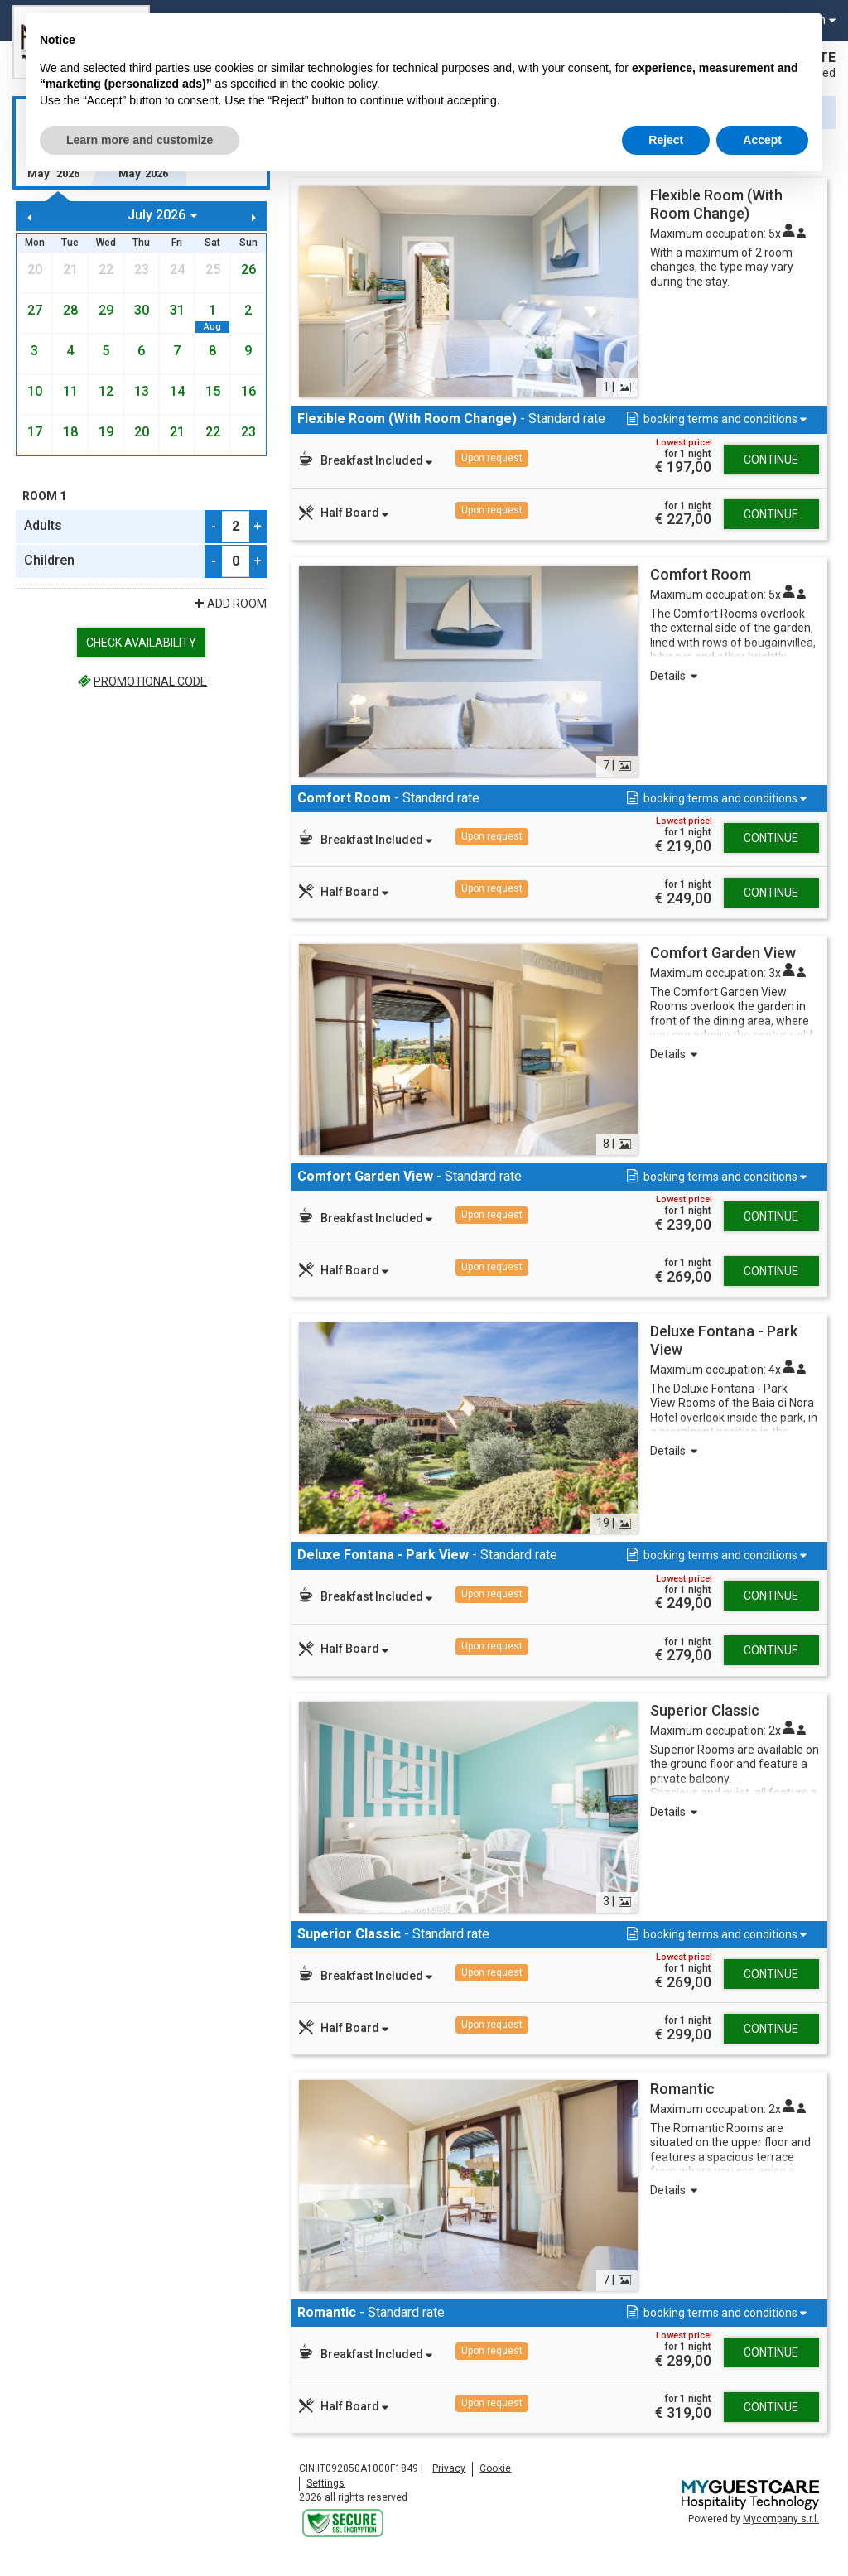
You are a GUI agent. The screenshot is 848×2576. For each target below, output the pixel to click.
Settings (325, 2499)
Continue (771, 475)
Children (49, 560)
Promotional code (141, 681)
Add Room (229, 603)
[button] (715, 419)
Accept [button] (762, 140)
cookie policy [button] (344, 83)
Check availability (141, 642)
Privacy (448, 2484)
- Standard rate (438, 426)
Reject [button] (665, 140)
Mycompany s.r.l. (781, 2534)
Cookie (495, 2484)
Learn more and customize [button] (139, 140)
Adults (43, 525)
